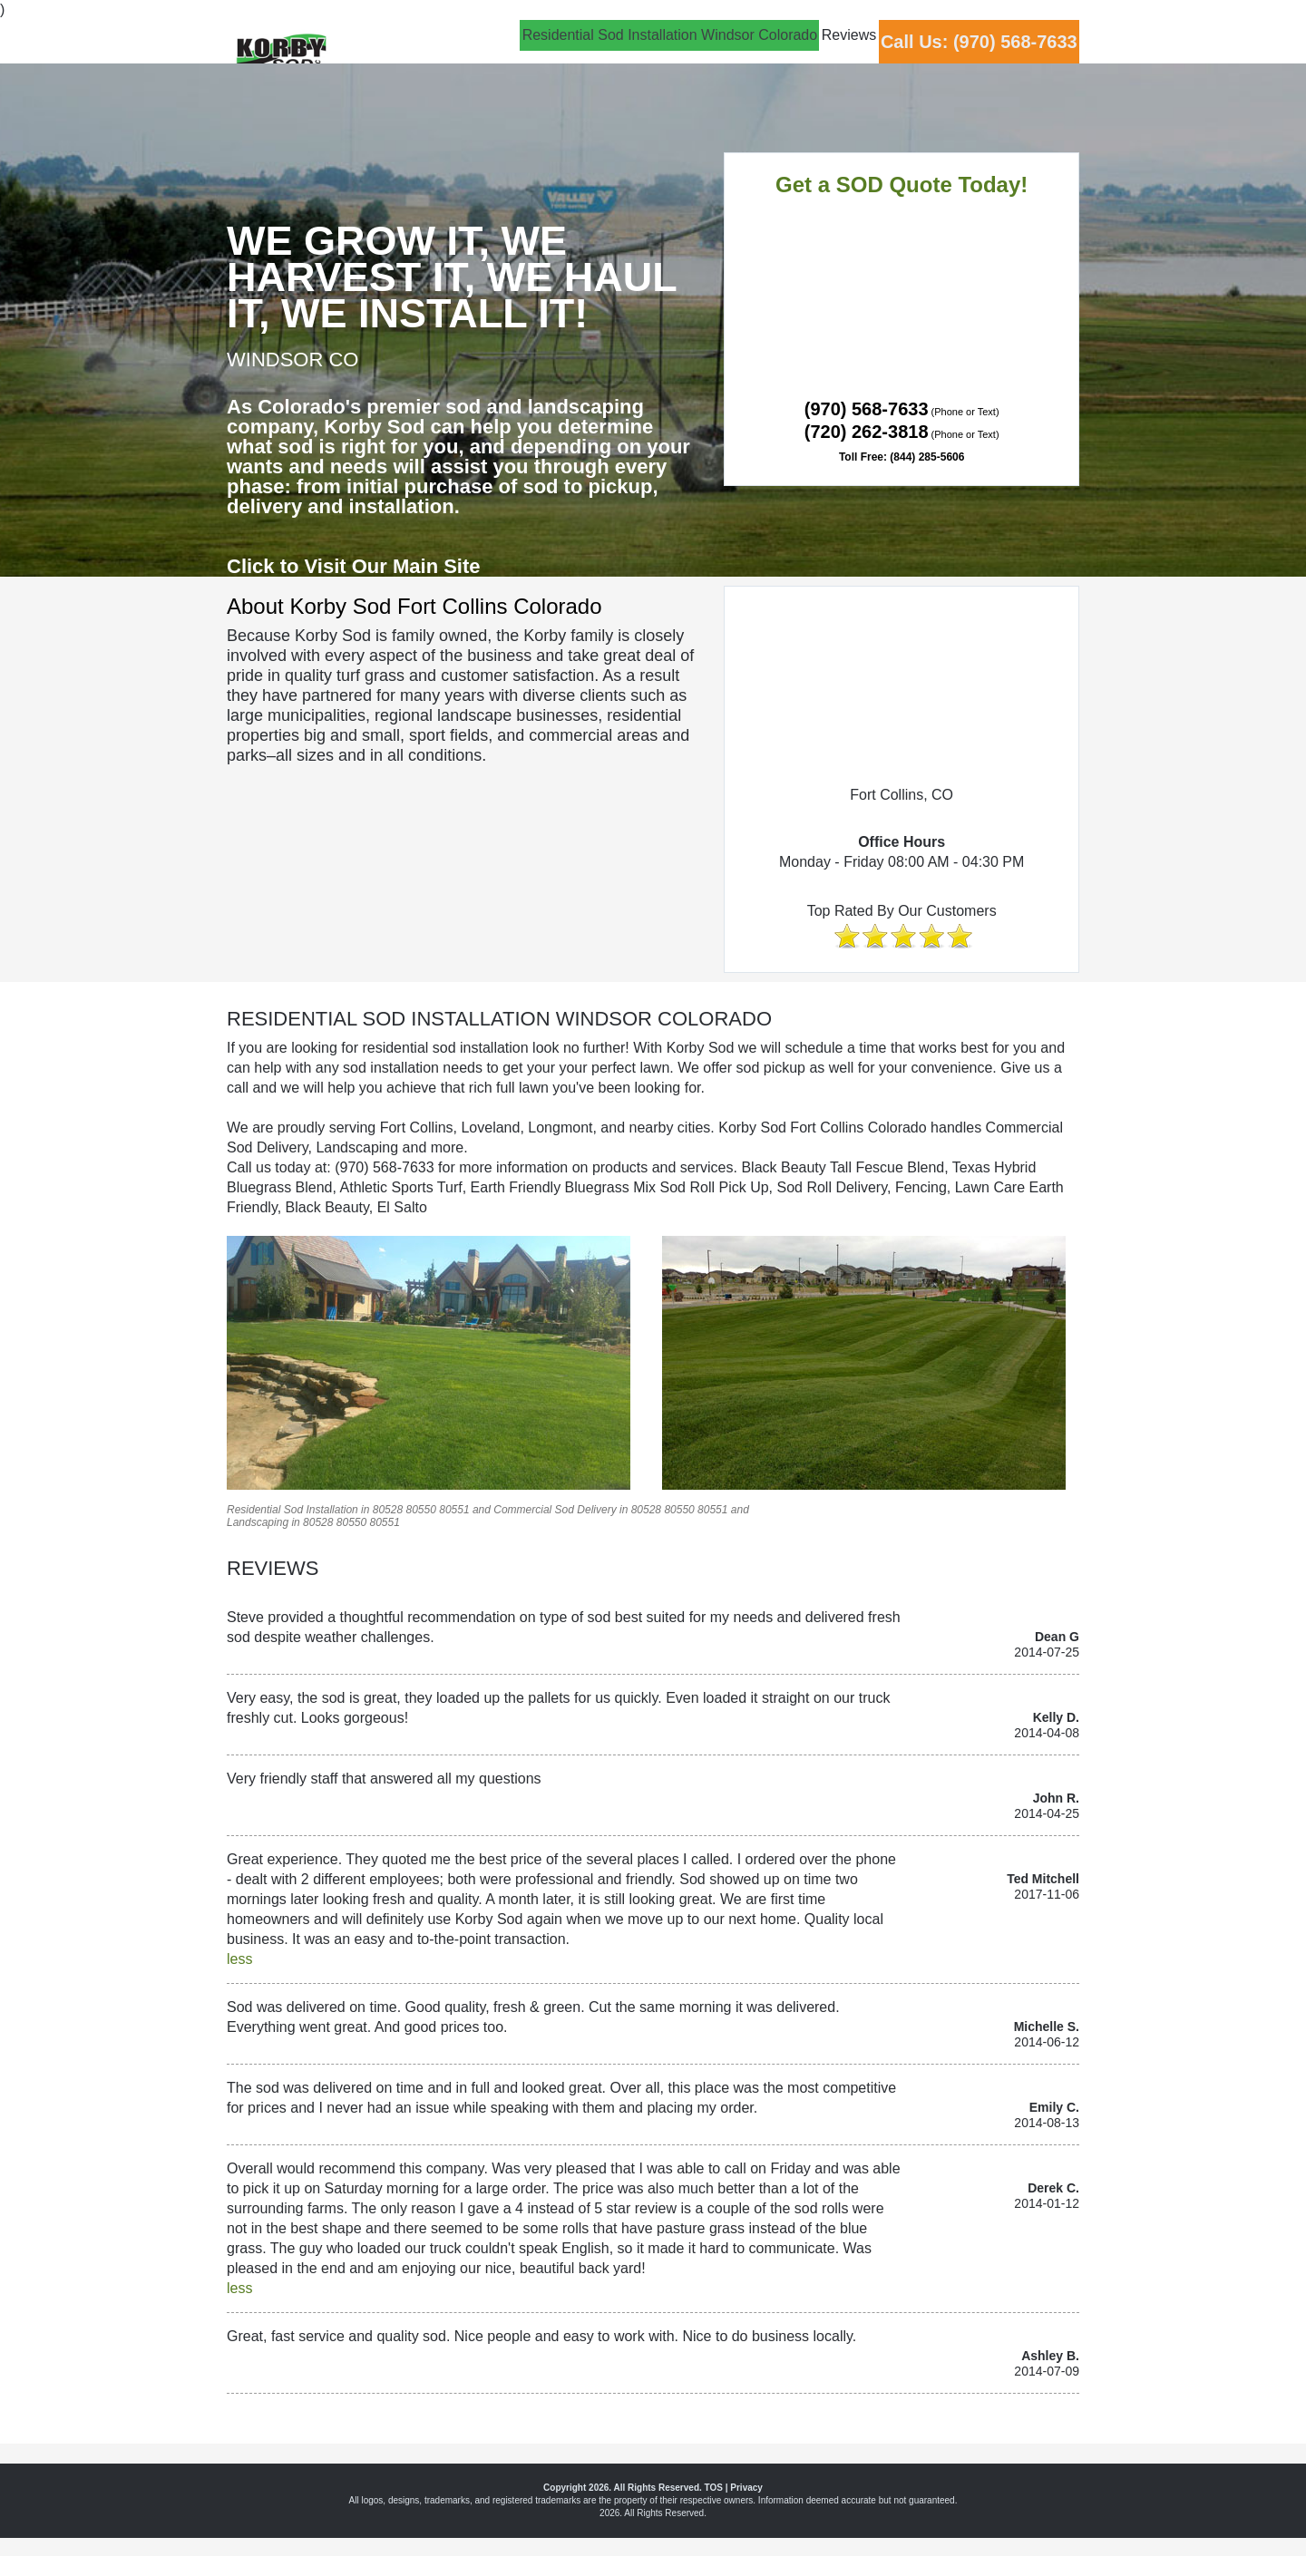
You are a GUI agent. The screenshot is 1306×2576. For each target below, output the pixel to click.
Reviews (787, 51)
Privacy (746, 2488)
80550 (420, 1509)
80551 (454, 1509)
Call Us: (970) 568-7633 (958, 53)
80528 (388, 1509)
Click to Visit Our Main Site (354, 566)
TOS (714, 2488)
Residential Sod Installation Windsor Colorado (567, 51)
